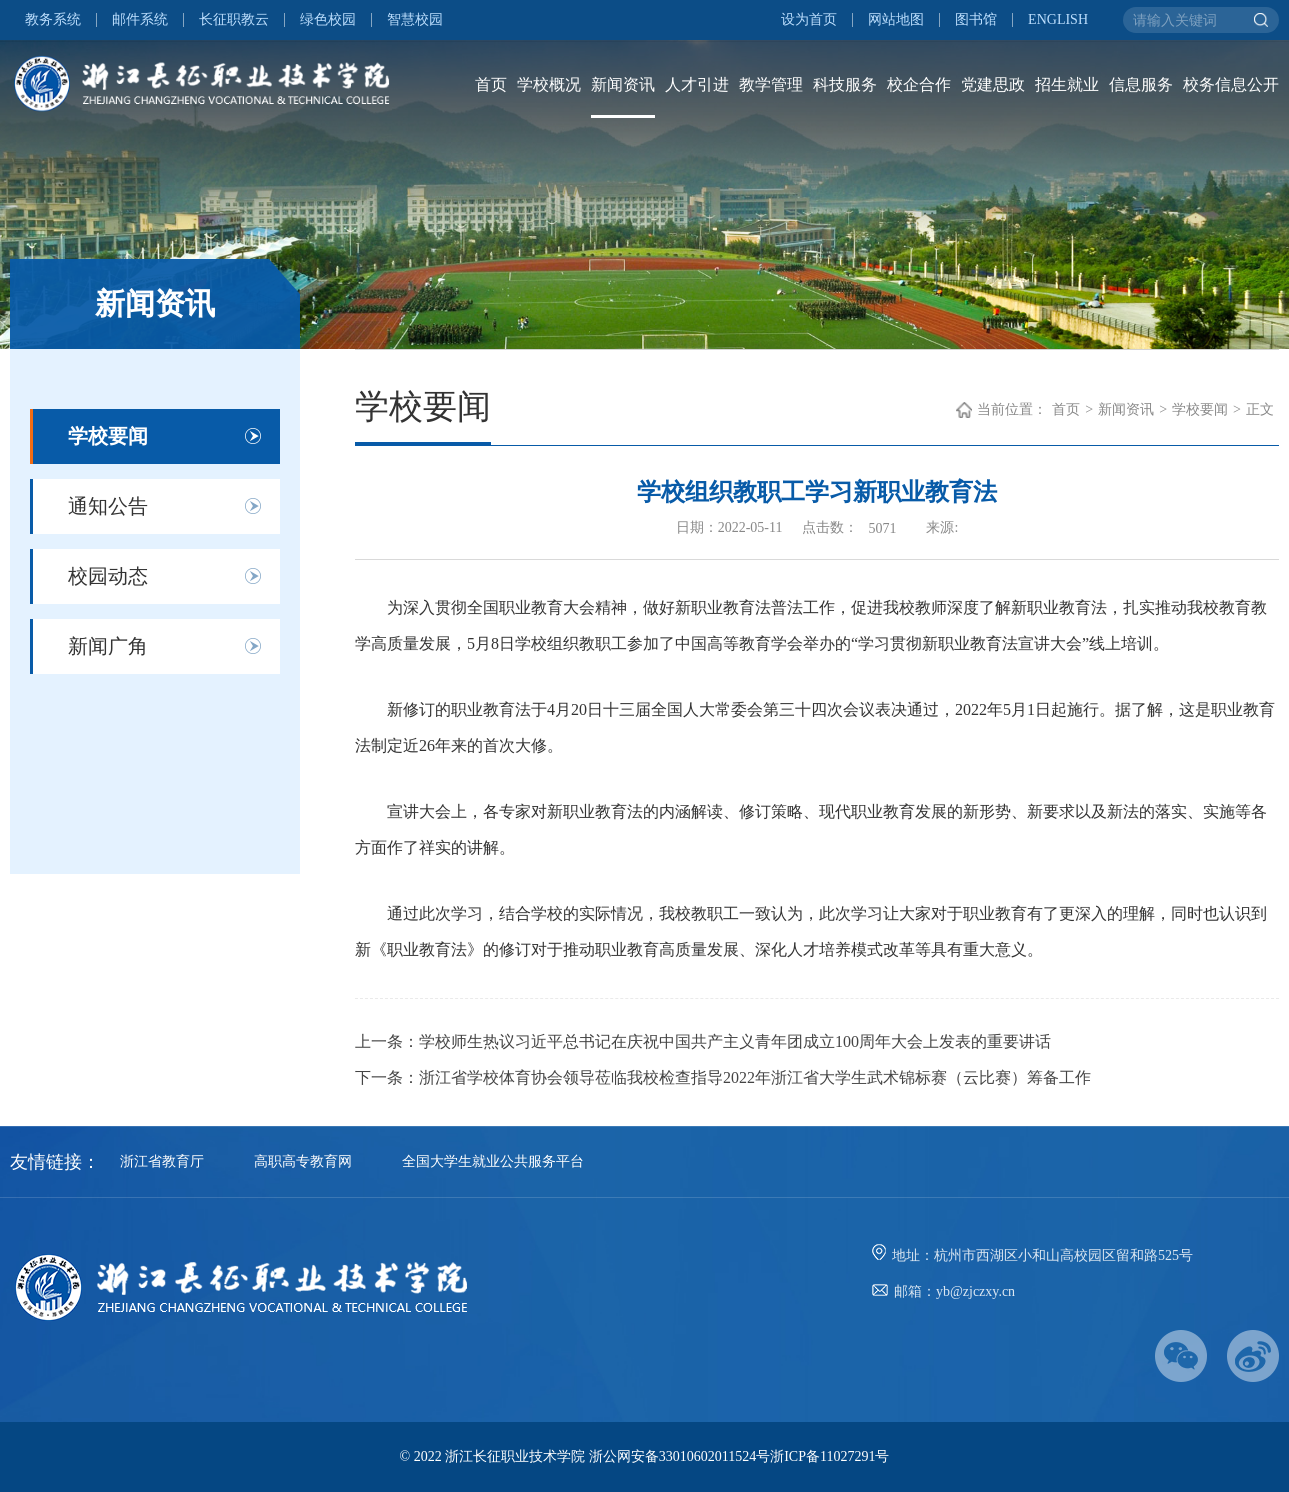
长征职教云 (234, 20)
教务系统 (53, 20)
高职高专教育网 (303, 1161)
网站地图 (896, 20)
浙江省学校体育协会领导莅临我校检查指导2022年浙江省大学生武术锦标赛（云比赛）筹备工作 (755, 1077)
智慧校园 (415, 20)
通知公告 (108, 506)
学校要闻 (108, 436)
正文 (1260, 409)
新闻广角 (108, 646)
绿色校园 (328, 20)
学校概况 (549, 84)
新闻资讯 (623, 84)
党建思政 (993, 84)
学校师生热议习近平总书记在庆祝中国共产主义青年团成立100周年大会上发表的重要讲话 (735, 1041)
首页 (491, 84)
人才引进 (697, 84)
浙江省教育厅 (162, 1161)
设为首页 (809, 20)
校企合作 (919, 84)
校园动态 (108, 576)
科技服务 (845, 84)
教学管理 (771, 84)
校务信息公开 (1231, 84)
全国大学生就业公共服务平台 (493, 1161)
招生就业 (1067, 84)
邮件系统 (140, 20)
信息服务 (1141, 84)
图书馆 (976, 20)
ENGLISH (1058, 20)
